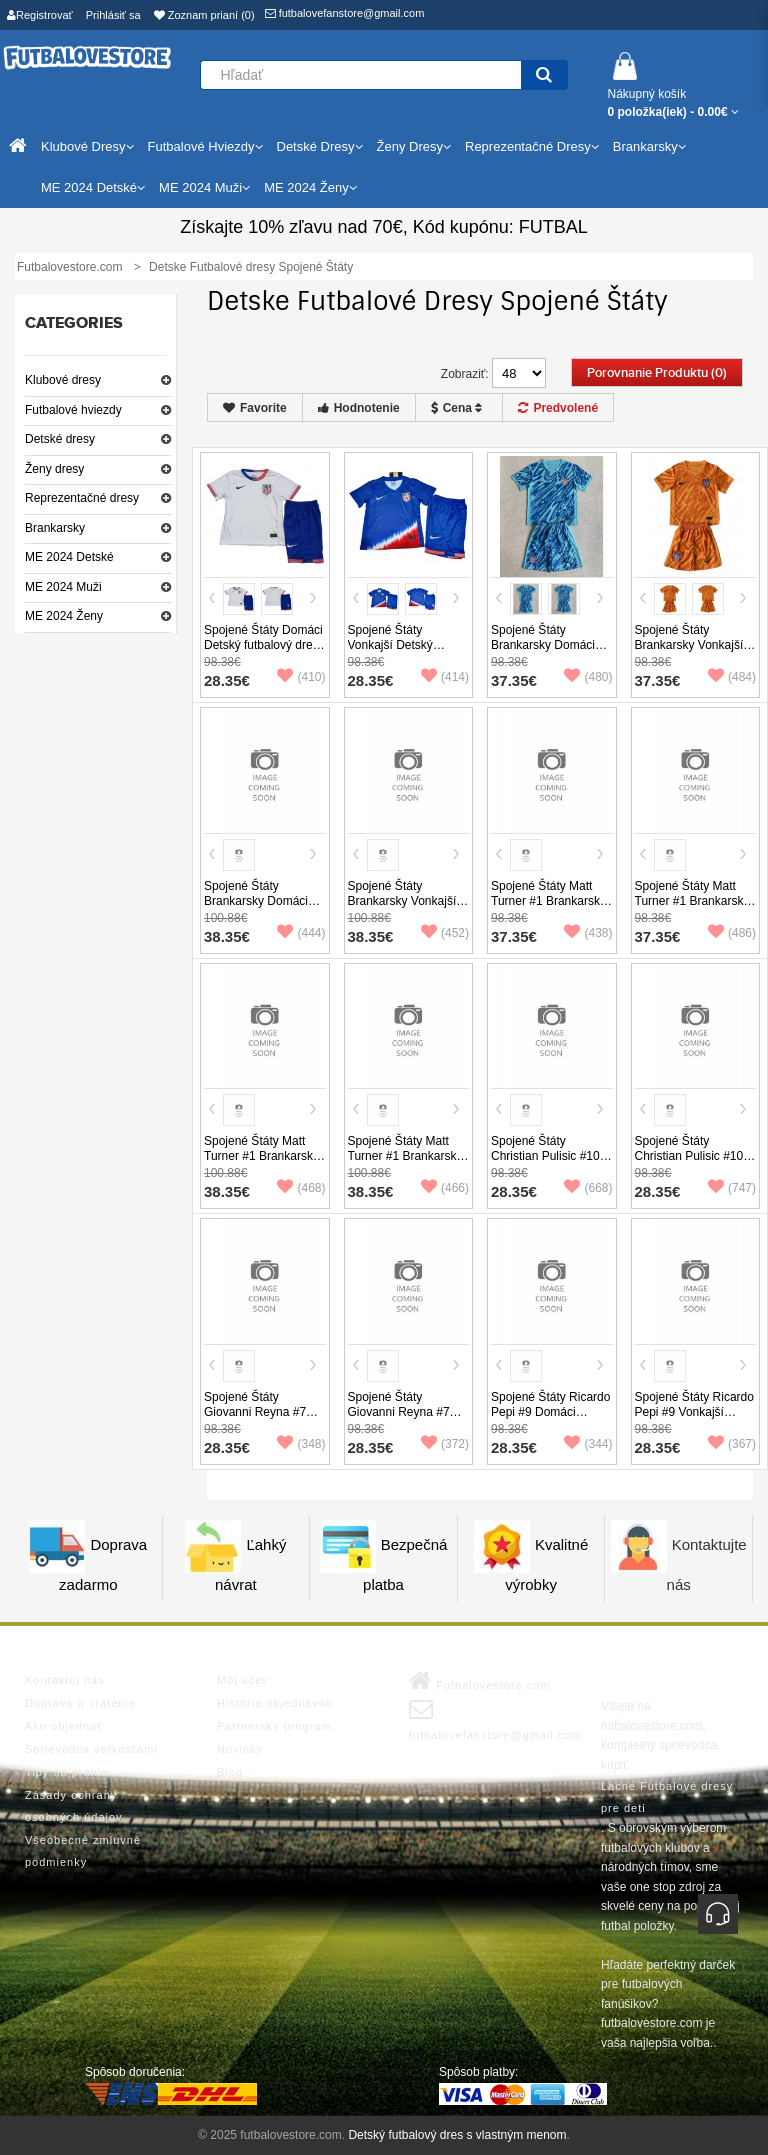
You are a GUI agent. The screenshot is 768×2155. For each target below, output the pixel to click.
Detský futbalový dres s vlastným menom (457, 2135)
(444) (301, 933)
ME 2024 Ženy (64, 616)
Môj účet (242, 1680)
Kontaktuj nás (65, 1680)
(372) (445, 1444)
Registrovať (40, 15)
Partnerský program (274, 1726)
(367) (732, 1444)
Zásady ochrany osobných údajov (74, 1806)
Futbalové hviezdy (73, 410)
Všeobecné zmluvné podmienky (83, 1851)
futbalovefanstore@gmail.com (345, 13)
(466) (445, 1188)
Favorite (255, 408)
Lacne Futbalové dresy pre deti (667, 1797)
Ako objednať (63, 1726)
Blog (230, 1772)
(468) (301, 1188)
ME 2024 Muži (63, 587)
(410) (301, 677)
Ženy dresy (54, 469)
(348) (301, 1444)
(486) (732, 933)
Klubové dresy (63, 380)
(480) (588, 677)
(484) (732, 677)
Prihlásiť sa (113, 15)
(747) (732, 1188)
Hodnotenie (359, 408)
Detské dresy (60, 439)
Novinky (240, 1749)
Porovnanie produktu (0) (657, 373)
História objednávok (275, 1703)
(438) (588, 933)
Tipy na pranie (66, 1772)
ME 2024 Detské (69, 557)
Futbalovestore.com (480, 1681)
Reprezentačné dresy (82, 498)
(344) (588, 1444)
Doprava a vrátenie (80, 1703)
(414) (445, 677)
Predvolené (558, 408)
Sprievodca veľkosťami (91, 1749)
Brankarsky (55, 528)
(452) (445, 933)
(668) (588, 1188)
